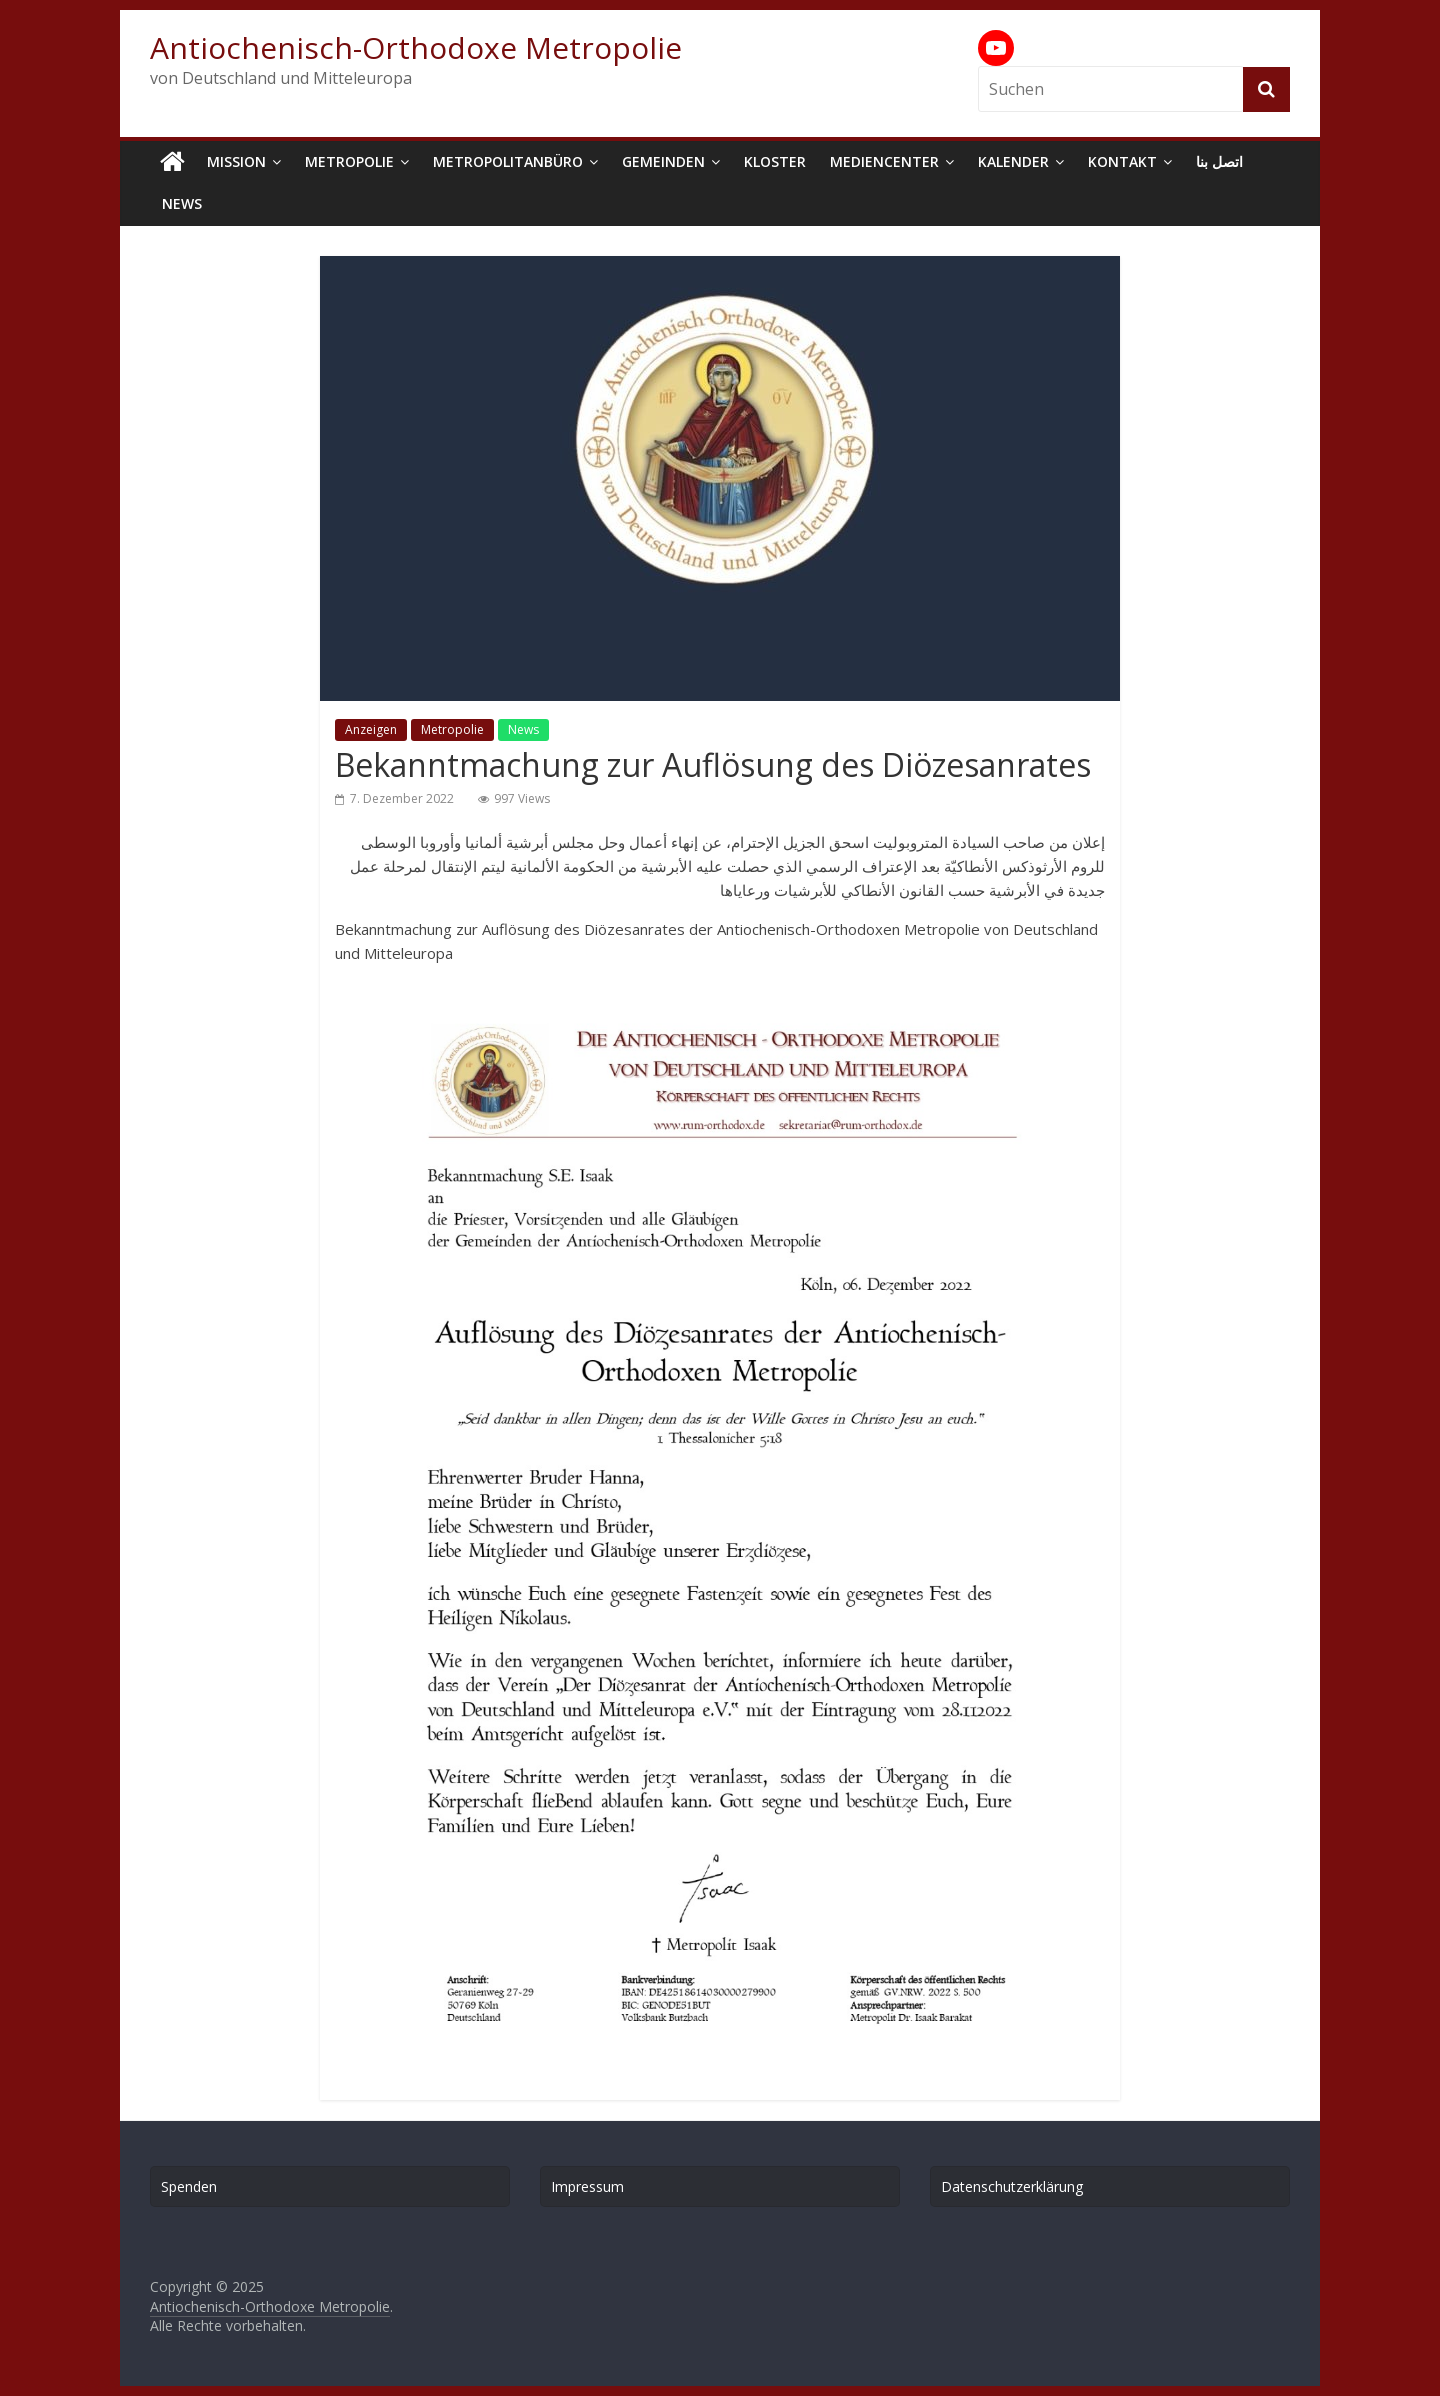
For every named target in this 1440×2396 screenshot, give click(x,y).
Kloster (775, 161)
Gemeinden (663, 161)
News (182, 203)
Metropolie (349, 161)
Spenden (189, 2186)
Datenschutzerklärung (1012, 2186)
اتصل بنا (1219, 161)
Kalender (1013, 161)
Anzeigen (371, 729)
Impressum (587, 2186)
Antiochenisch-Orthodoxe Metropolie (416, 47)
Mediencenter (884, 161)
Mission (236, 161)
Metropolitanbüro (508, 161)
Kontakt (1122, 161)
